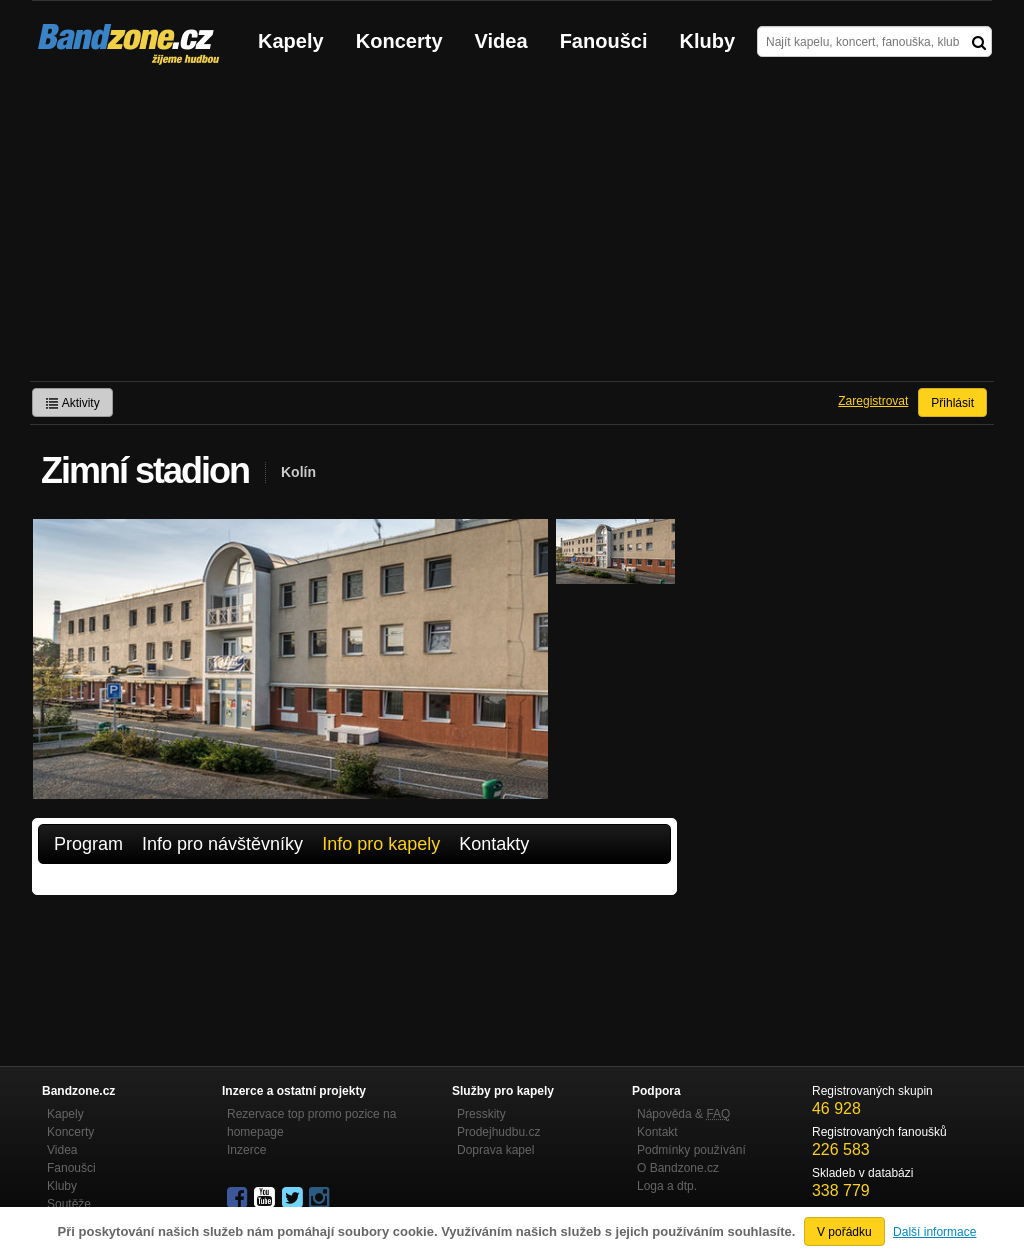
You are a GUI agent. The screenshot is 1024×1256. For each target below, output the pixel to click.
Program (88, 844)
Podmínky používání (691, 1150)
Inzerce (246, 1150)
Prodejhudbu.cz (498, 1132)
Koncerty (399, 41)
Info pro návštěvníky (222, 844)
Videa (501, 41)
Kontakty (494, 844)
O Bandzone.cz (678, 1168)
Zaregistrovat (873, 401)
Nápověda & (683, 1114)
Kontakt (657, 1132)
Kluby (708, 41)
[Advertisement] (512, 231)
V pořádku (844, 1232)
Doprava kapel (495, 1150)
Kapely (291, 41)
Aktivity (72, 403)
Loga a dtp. (667, 1186)
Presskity (481, 1114)
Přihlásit (952, 403)
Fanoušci (604, 41)
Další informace (934, 1232)
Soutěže (69, 1204)
